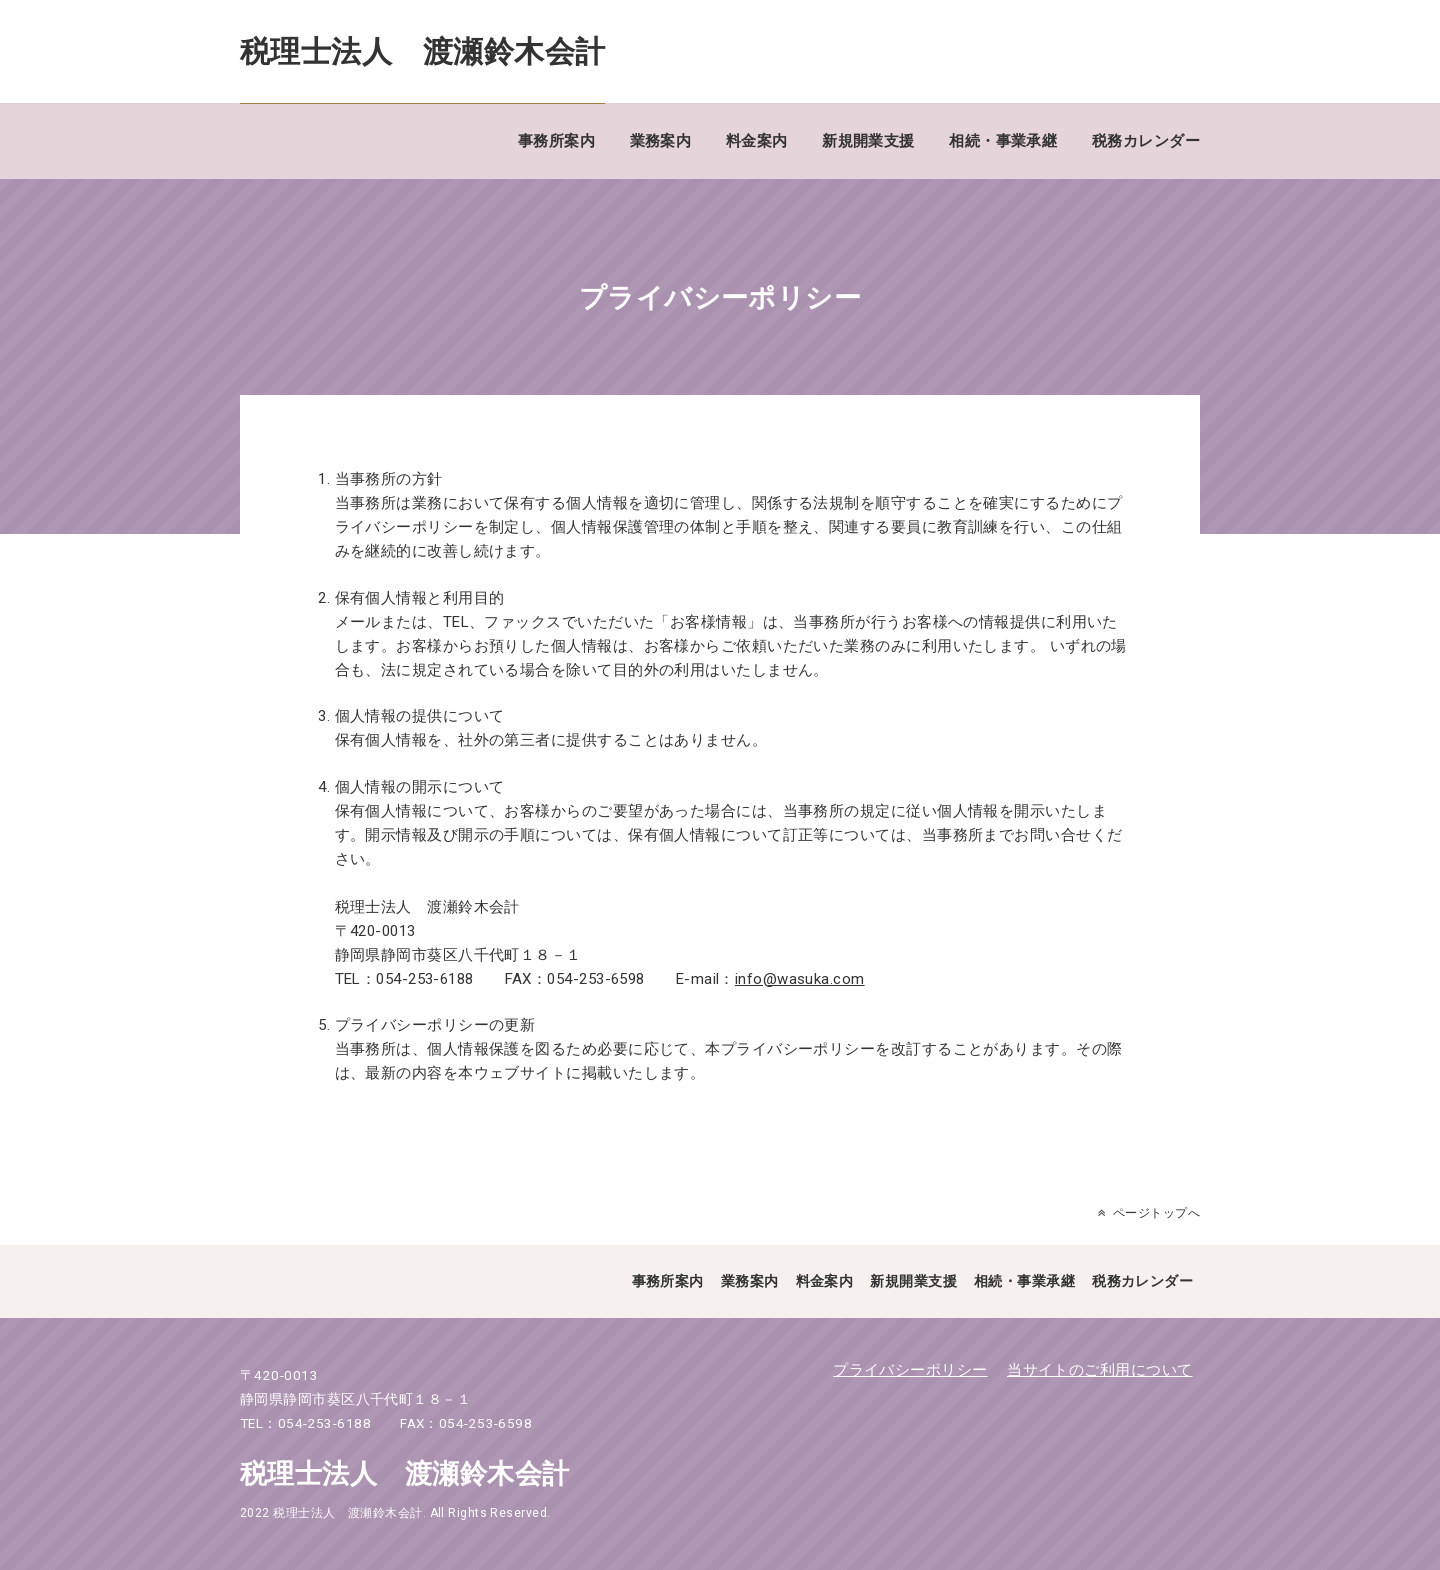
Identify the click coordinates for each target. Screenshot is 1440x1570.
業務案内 (661, 141)
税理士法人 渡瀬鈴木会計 (422, 51)
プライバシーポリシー (910, 1370)
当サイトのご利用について (1099, 1370)
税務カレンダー (1146, 141)
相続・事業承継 (1003, 141)
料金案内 (757, 141)
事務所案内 (556, 141)
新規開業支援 (868, 141)
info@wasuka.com (800, 979)
